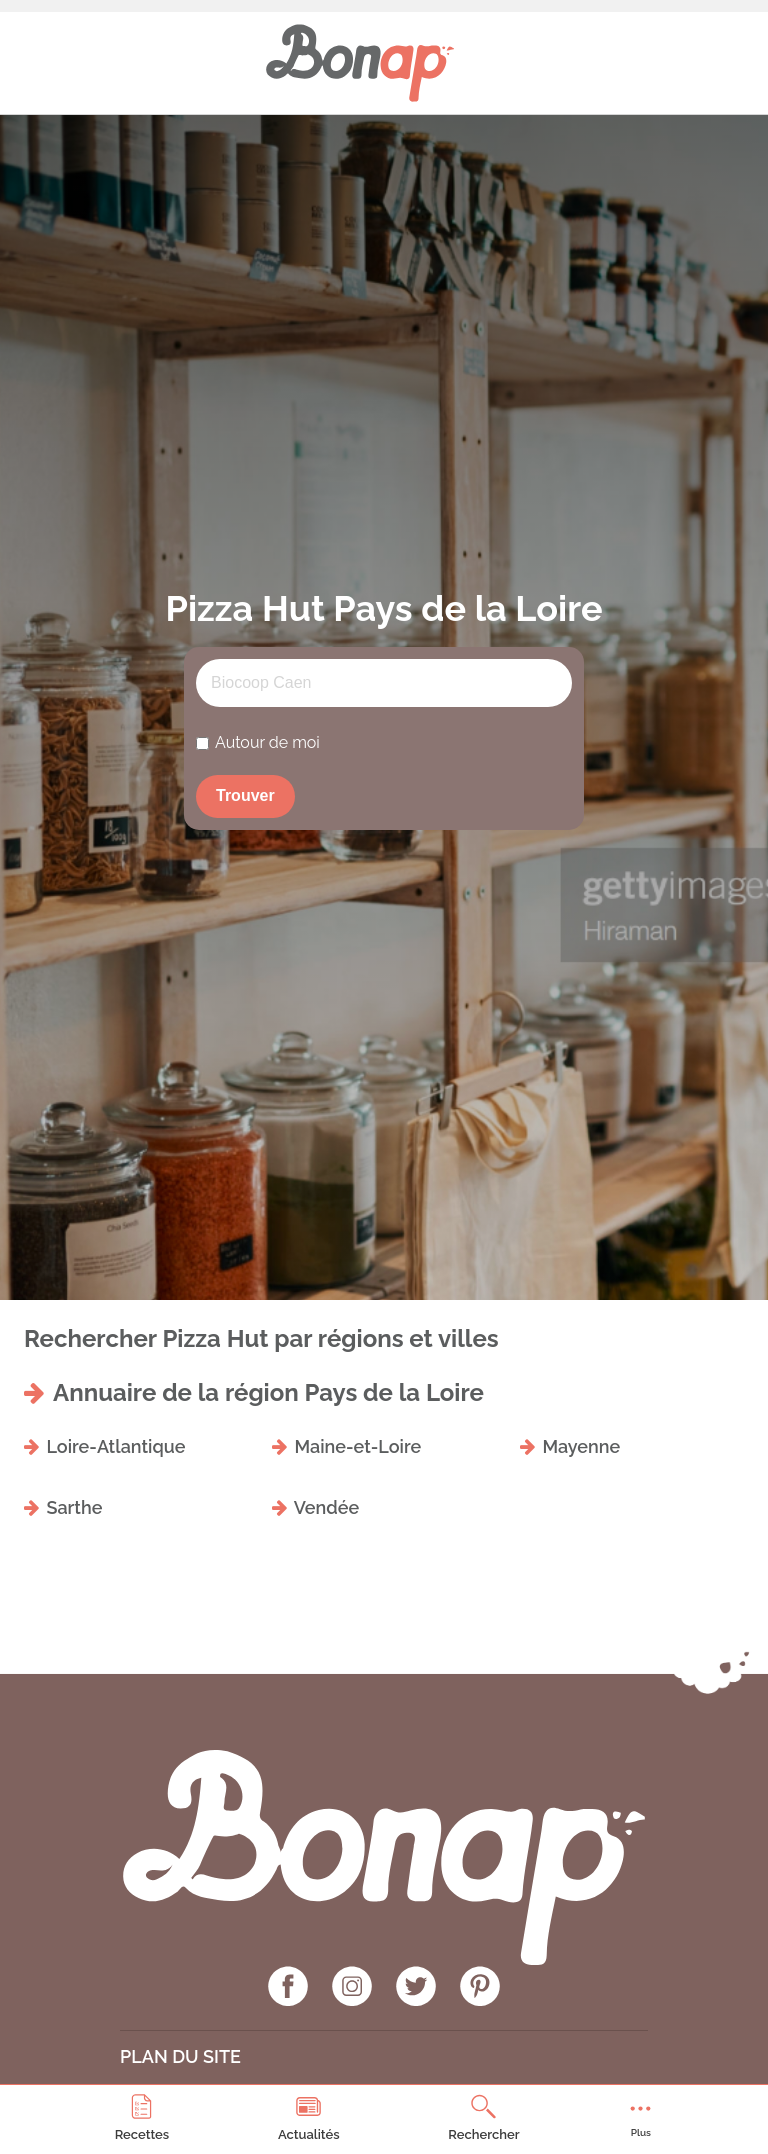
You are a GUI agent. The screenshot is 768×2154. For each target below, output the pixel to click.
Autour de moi (267, 742)
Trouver (245, 795)
